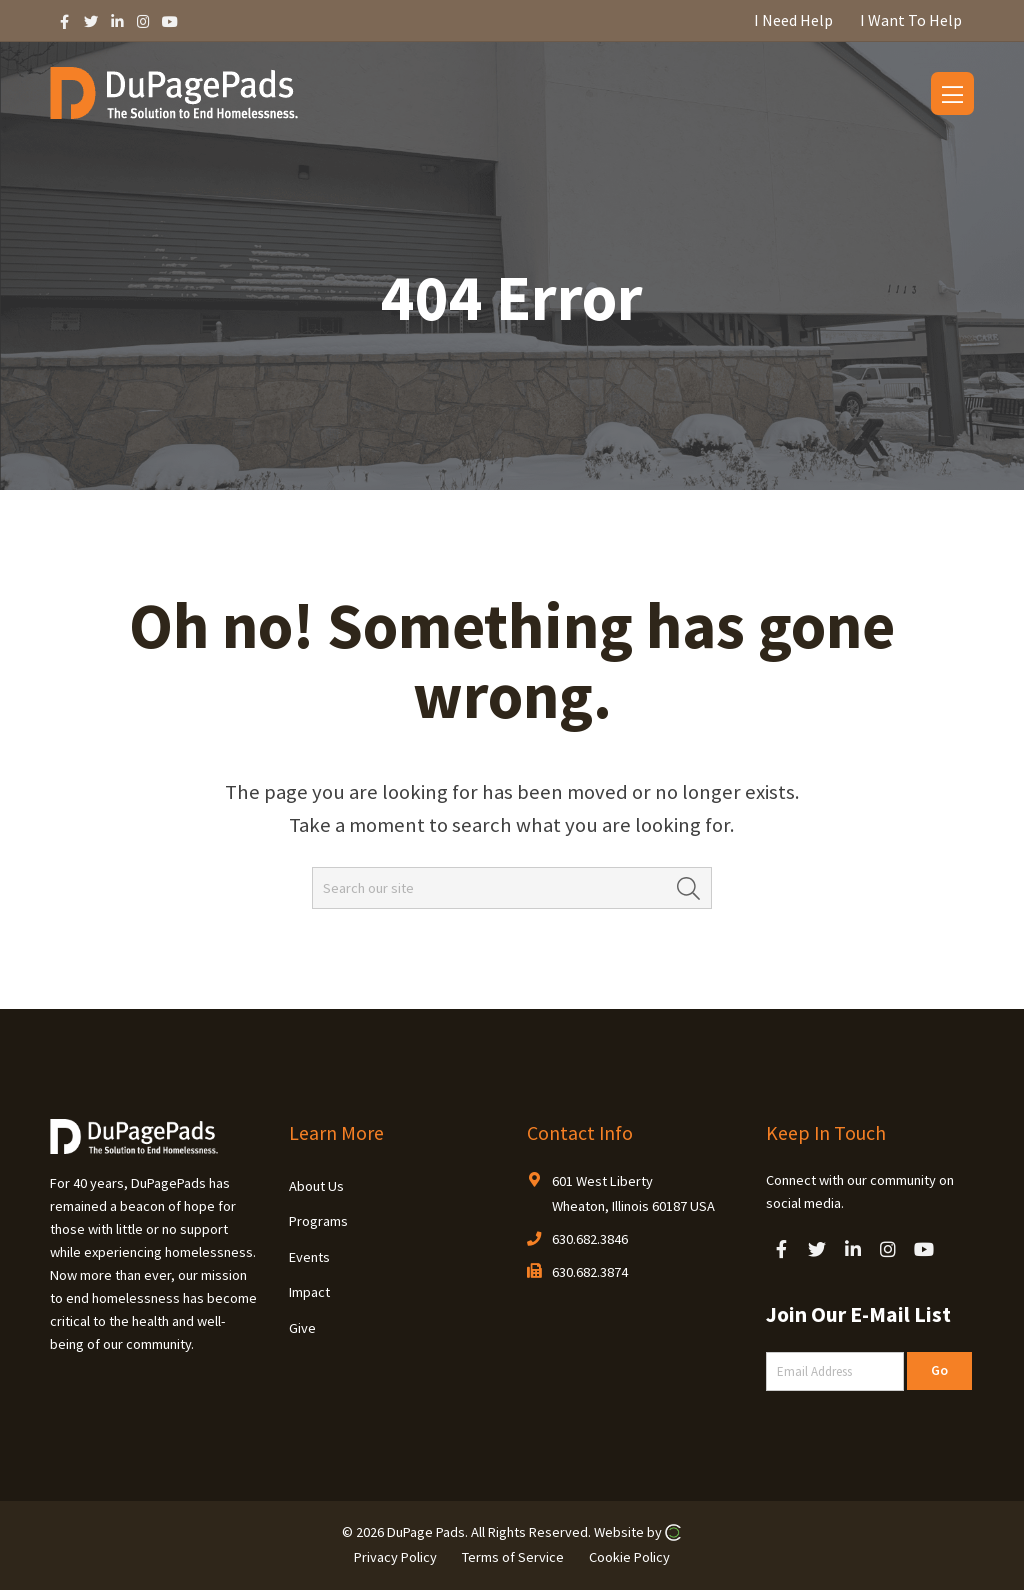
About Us (316, 1186)
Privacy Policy (395, 1556)
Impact (309, 1292)
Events (309, 1257)
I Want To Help (911, 20)
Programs (318, 1221)
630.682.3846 (590, 1239)
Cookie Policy (629, 1556)
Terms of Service (513, 1556)
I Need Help (793, 20)
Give (302, 1328)
